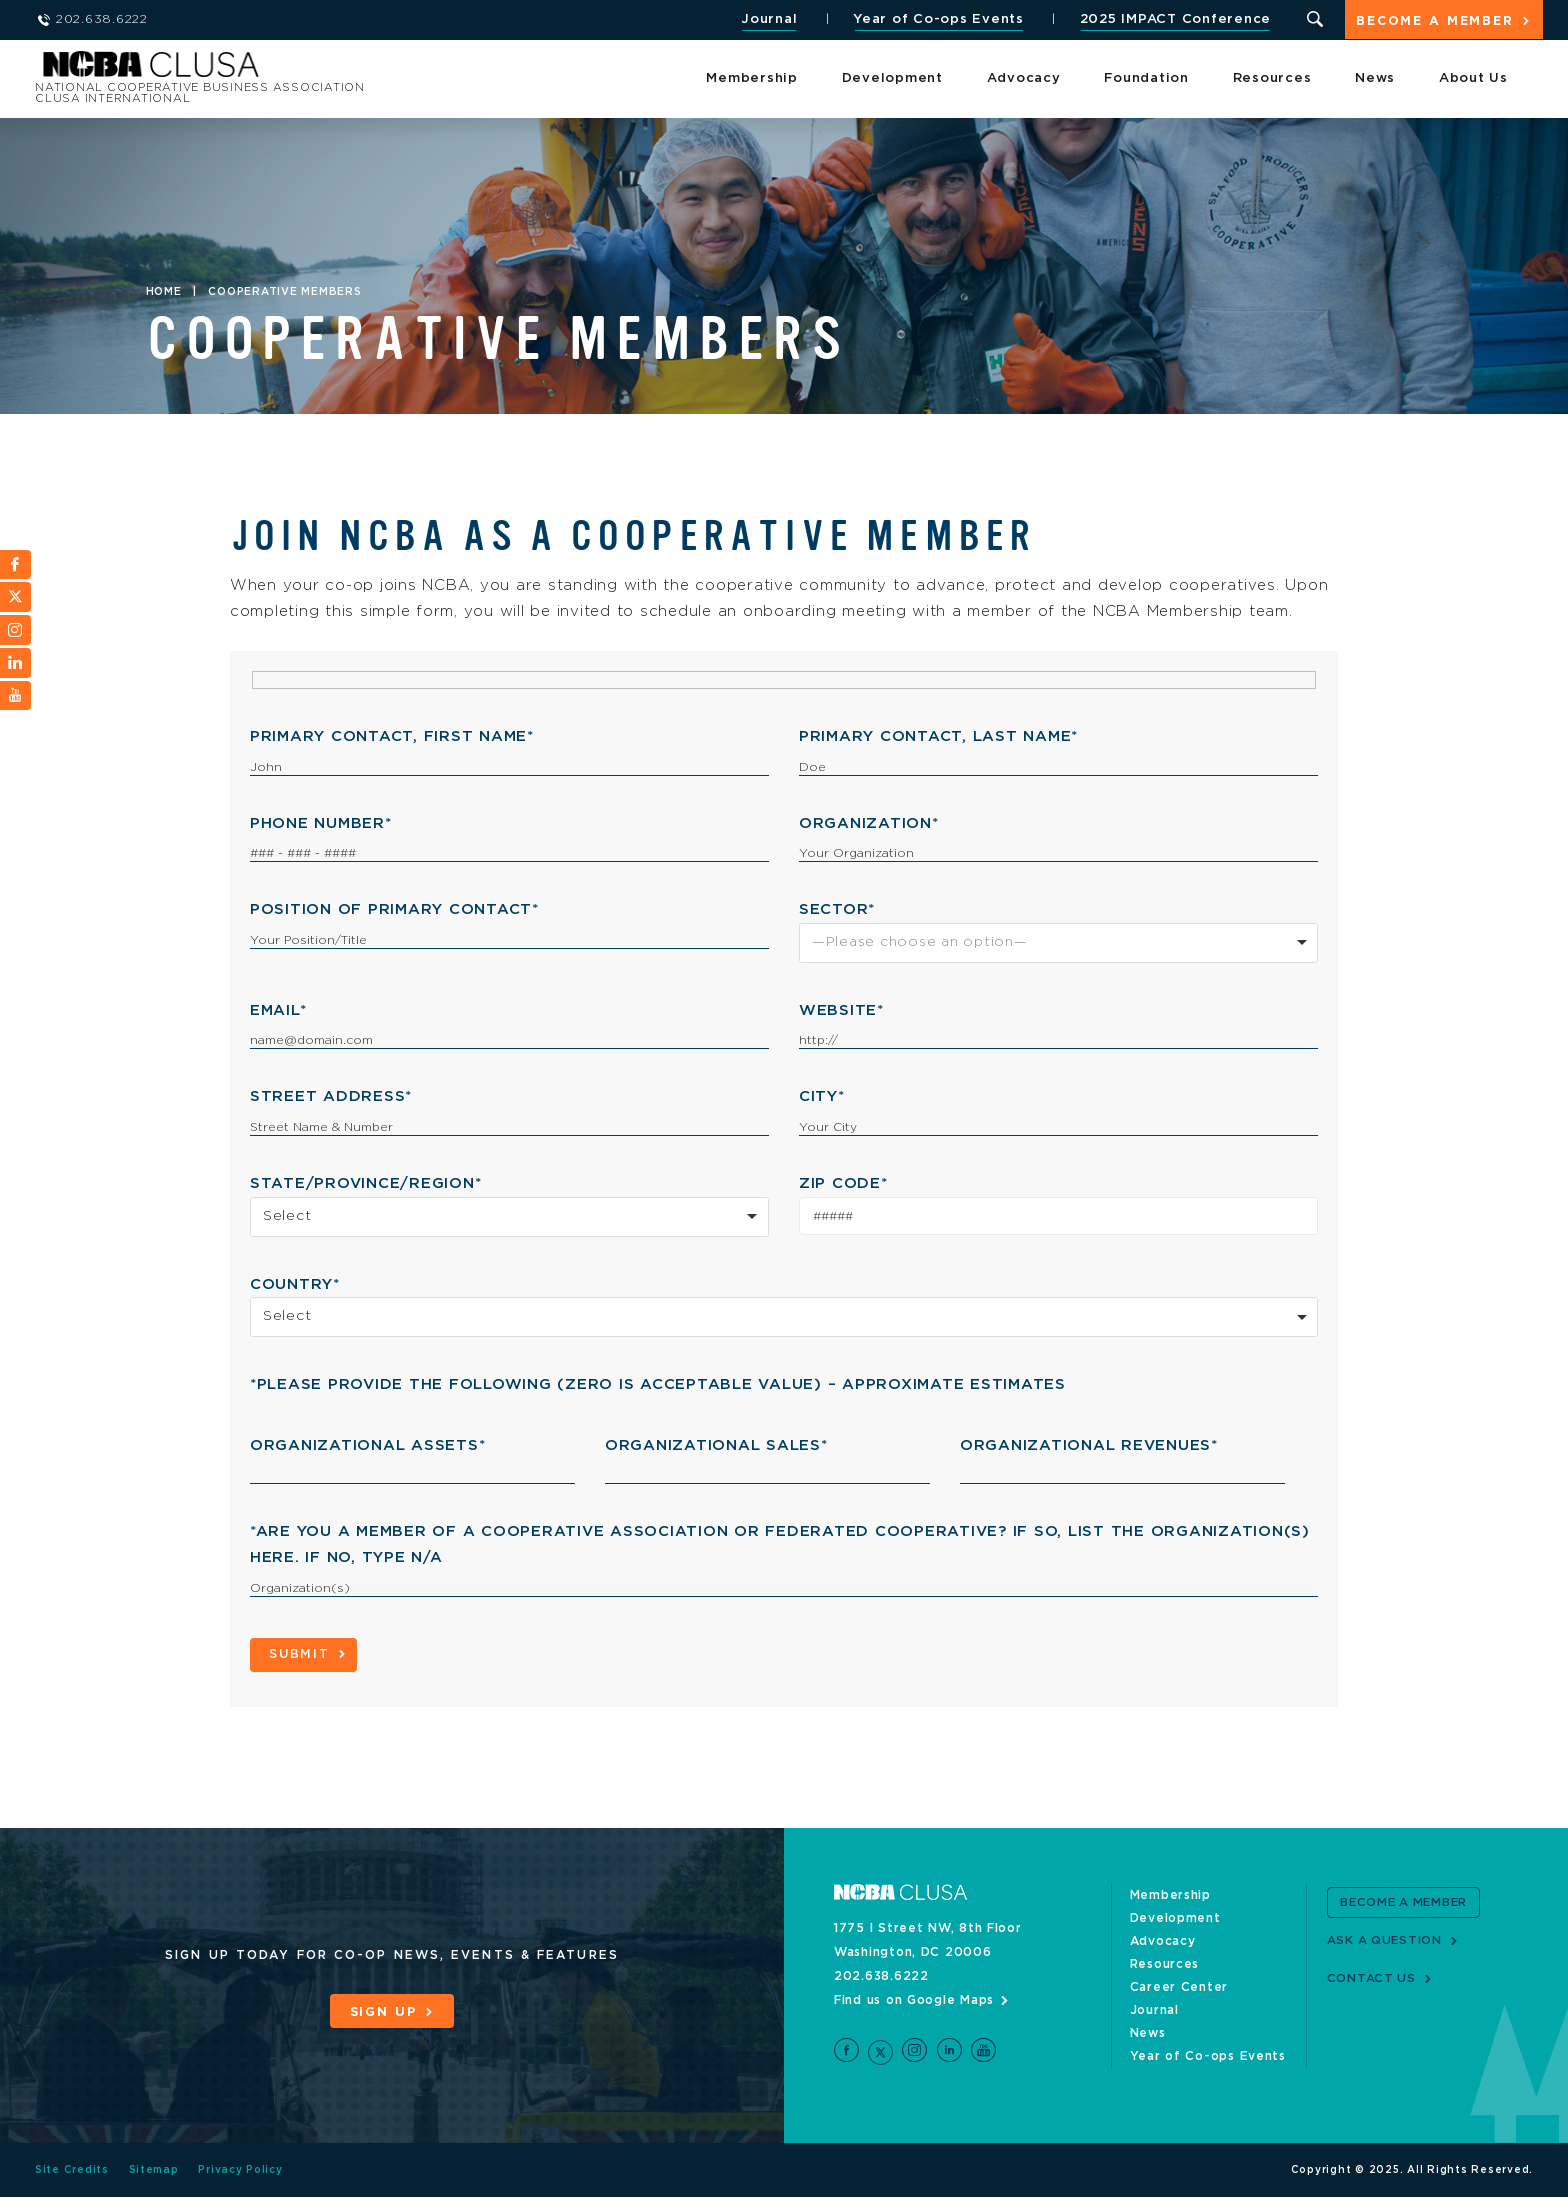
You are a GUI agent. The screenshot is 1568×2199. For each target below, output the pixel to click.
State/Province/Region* (366, 1183)
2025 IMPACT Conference (1173, 19)
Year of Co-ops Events (936, 19)
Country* (295, 1284)
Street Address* (331, 1096)
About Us (1473, 79)
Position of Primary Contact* (394, 909)
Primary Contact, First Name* (392, 736)
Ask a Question (1386, 1941)
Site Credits (72, 2172)
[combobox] (1058, 943)
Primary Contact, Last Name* (938, 736)
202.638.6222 (881, 1977)
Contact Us (1372, 1979)
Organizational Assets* (368, 1445)
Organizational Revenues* (1089, 1445)
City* (822, 1096)
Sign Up (383, 2012)
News (1375, 79)
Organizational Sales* (716, 1445)
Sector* (837, 909)
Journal (767, 19)
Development (892, 79)
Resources (1272, 79)
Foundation (1146, 79)
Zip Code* (843, 1183)
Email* (278, 1010)
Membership (752, 79)
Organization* (869, 823)
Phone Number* (321, 823)
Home (164, 292)
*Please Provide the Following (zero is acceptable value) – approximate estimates (658, 1384)
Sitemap (154, 2172)
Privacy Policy (241, 2172)
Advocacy (1024, 79)
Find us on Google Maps (914, 2001)
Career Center (1179, 1988)
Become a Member (1434, 21)
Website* (841, 1010)
